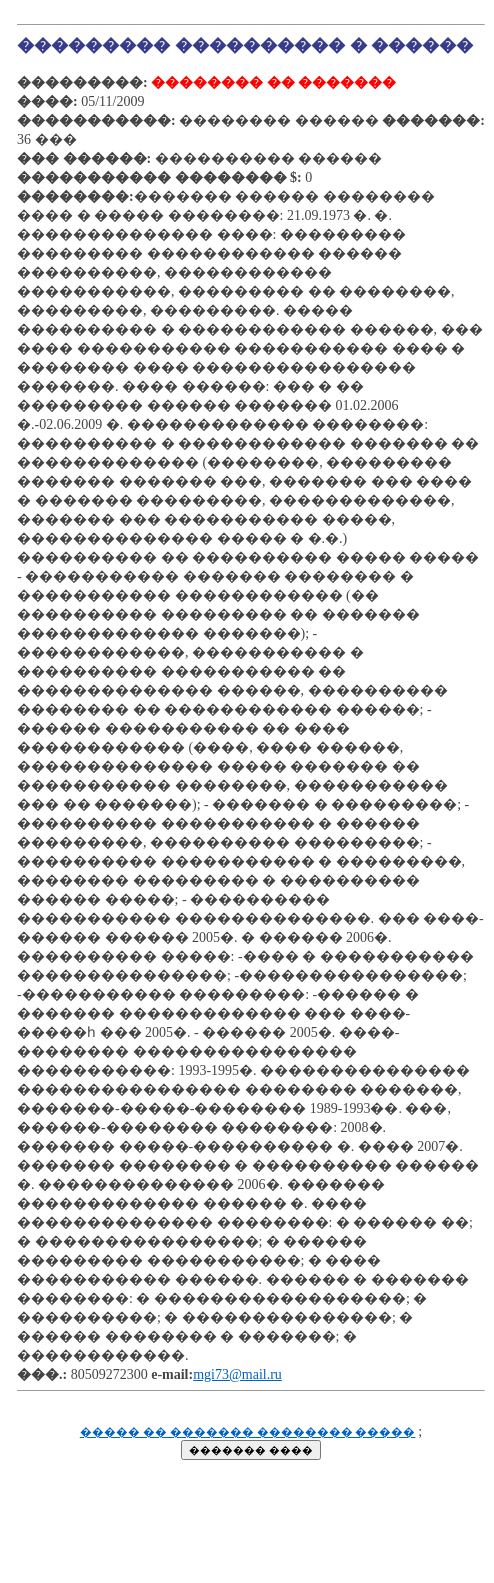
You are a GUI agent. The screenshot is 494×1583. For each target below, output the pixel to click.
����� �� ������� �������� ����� (248, 1432)
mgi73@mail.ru (237, 1374)
